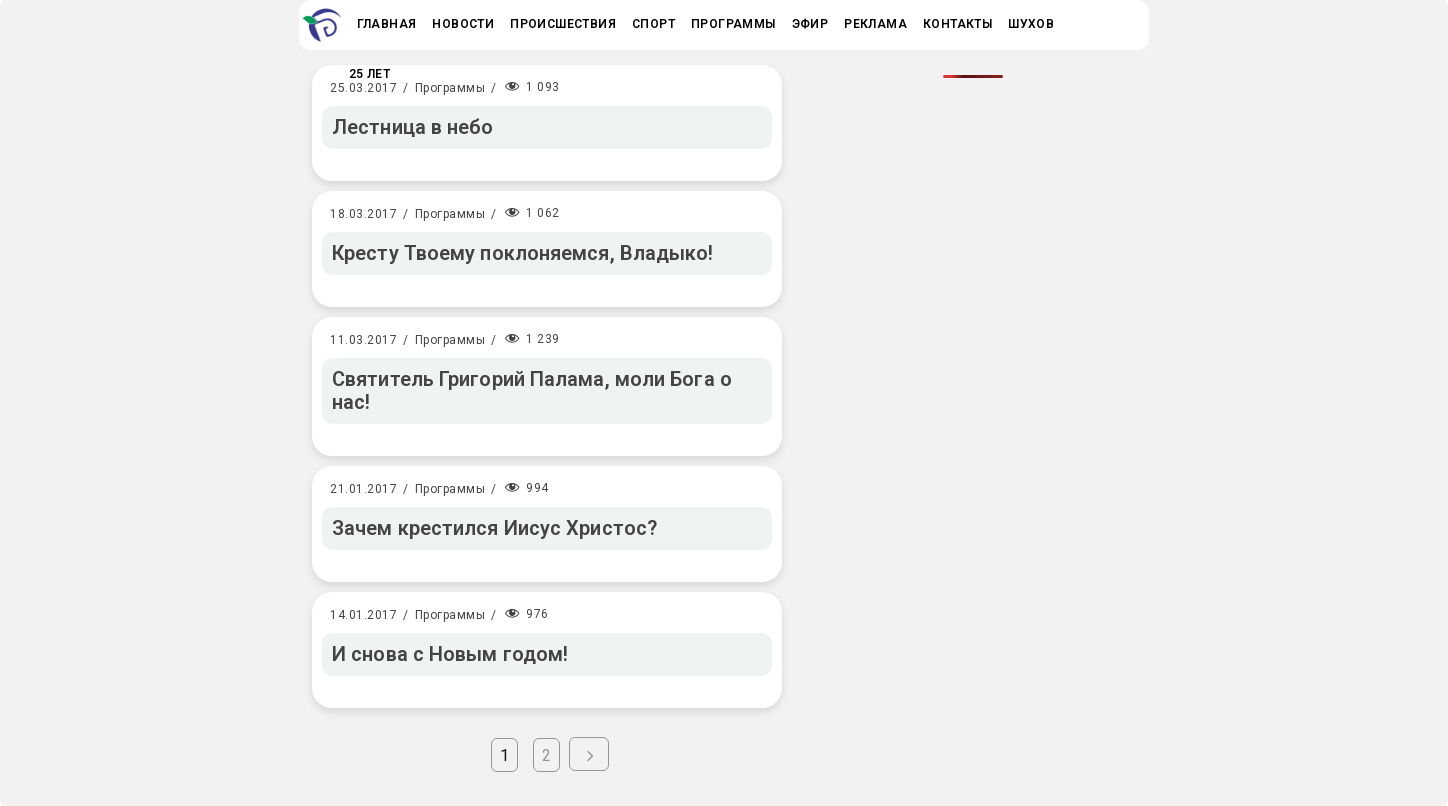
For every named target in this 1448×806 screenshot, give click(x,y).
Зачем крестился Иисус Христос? (494, 528)
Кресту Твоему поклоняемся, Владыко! (523, 253)
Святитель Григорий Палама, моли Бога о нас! (532, 390)
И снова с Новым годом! (450, 654)
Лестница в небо (413, 127)
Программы (450, 88)
